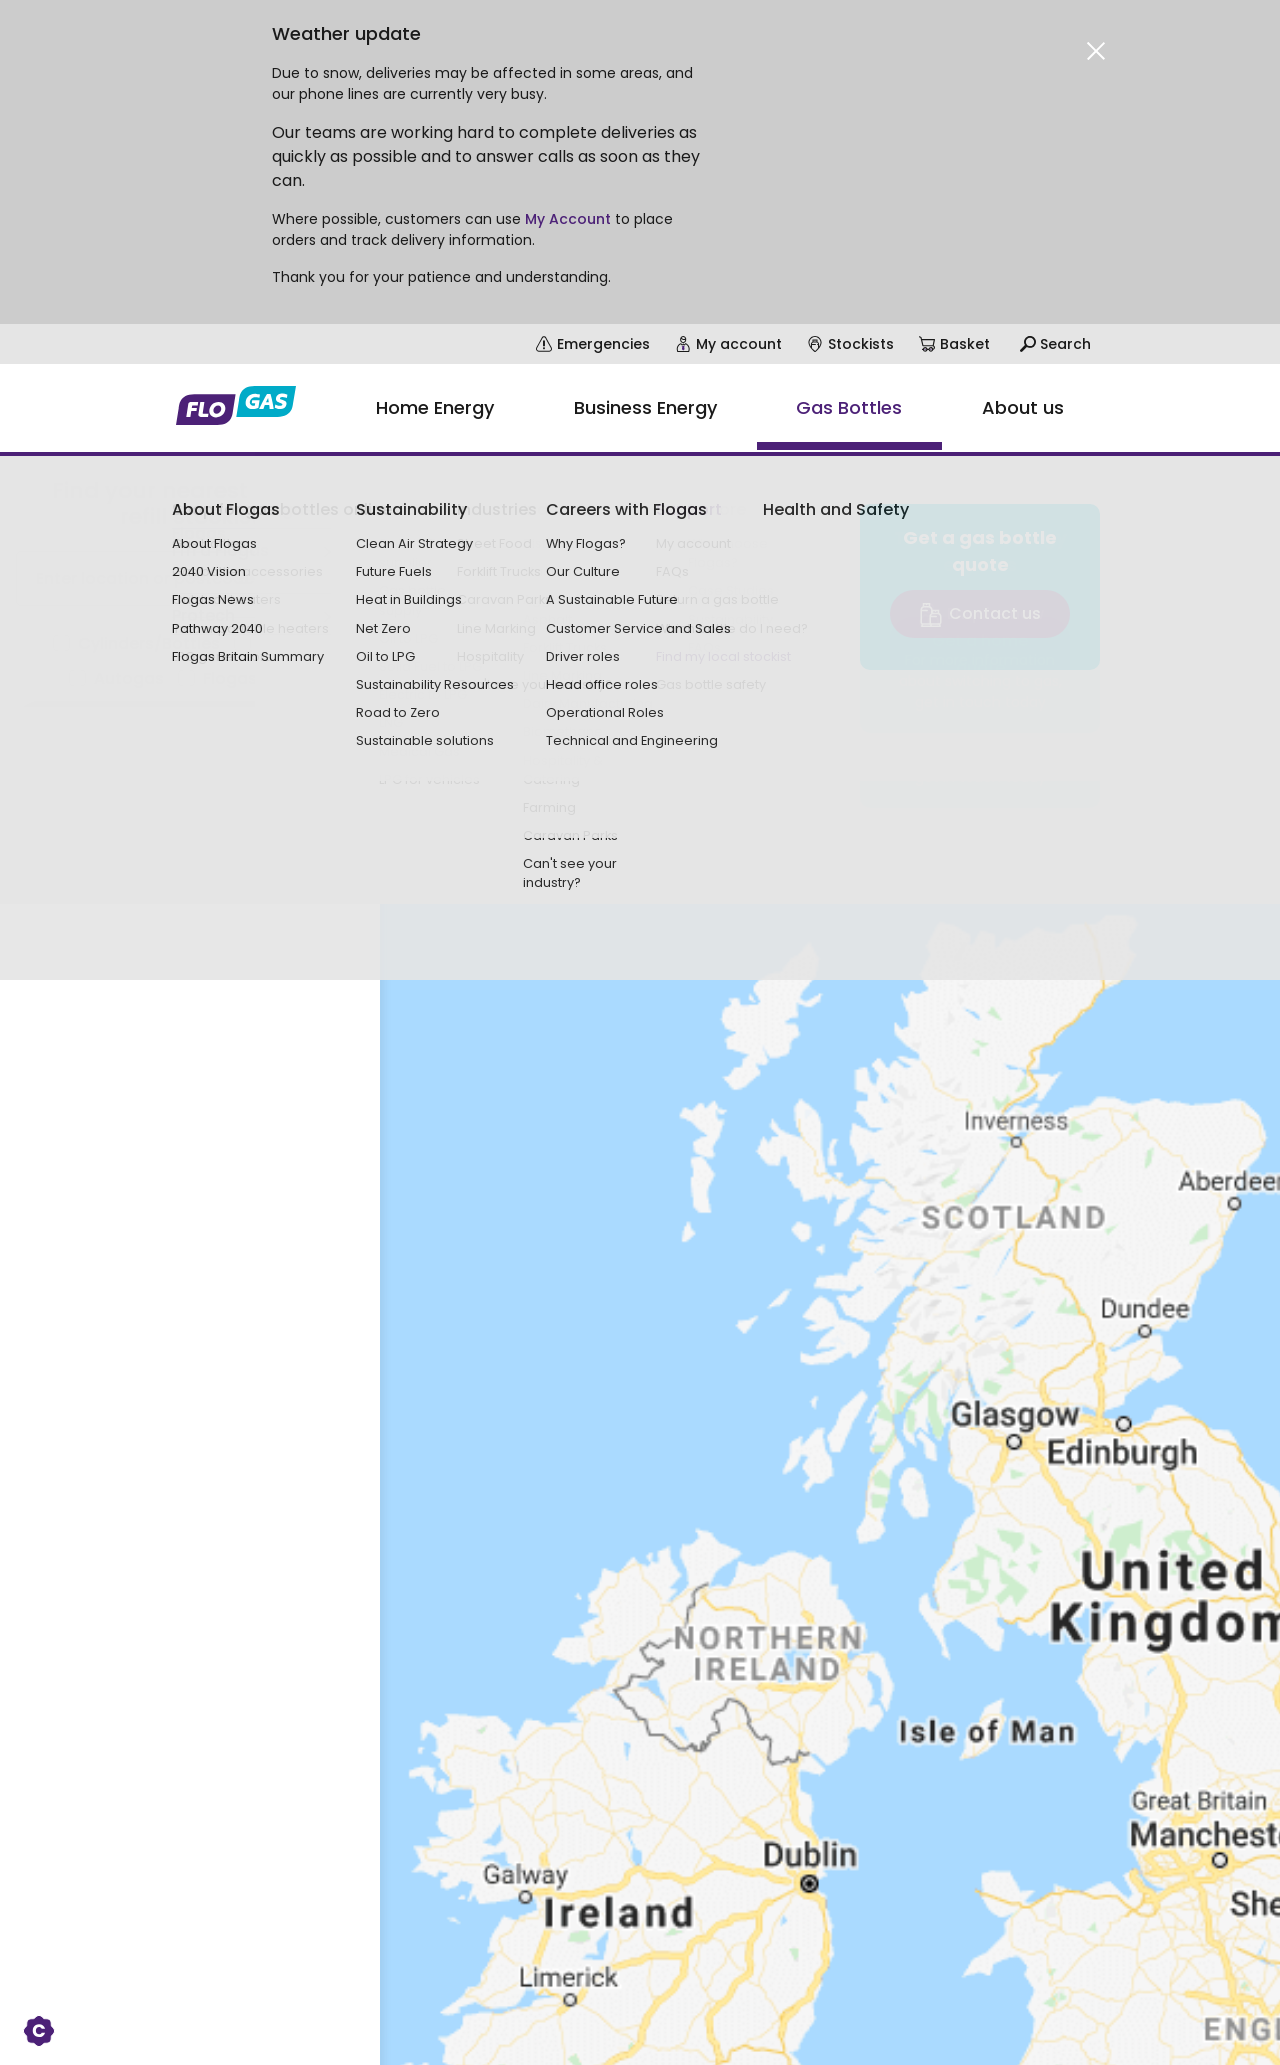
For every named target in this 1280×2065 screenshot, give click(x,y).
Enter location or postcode (145, 578)
